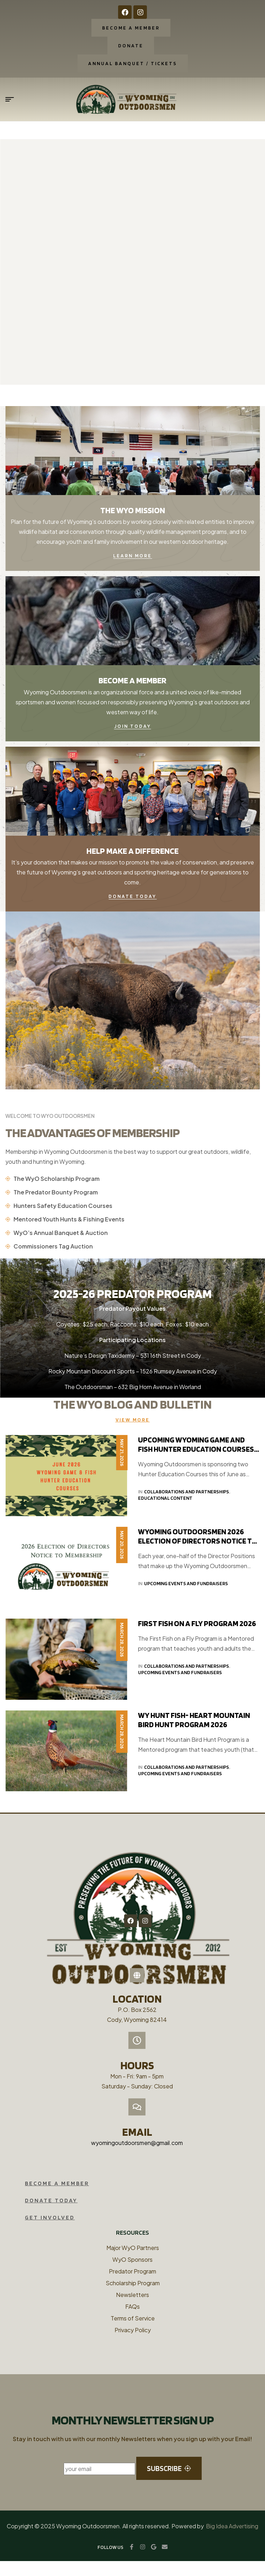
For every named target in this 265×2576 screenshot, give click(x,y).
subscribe (169, 2483)
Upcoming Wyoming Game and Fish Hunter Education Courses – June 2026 (198, 1449)
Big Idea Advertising (232, 2541)
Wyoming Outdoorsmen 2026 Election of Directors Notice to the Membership (197, 1541)
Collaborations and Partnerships (186, 1491)
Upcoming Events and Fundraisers (186, 1583)
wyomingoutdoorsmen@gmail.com (137, 2158)
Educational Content (165, 1498)
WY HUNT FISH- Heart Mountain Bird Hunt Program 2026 (194, 1719)
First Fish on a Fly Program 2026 (197, 1623)
